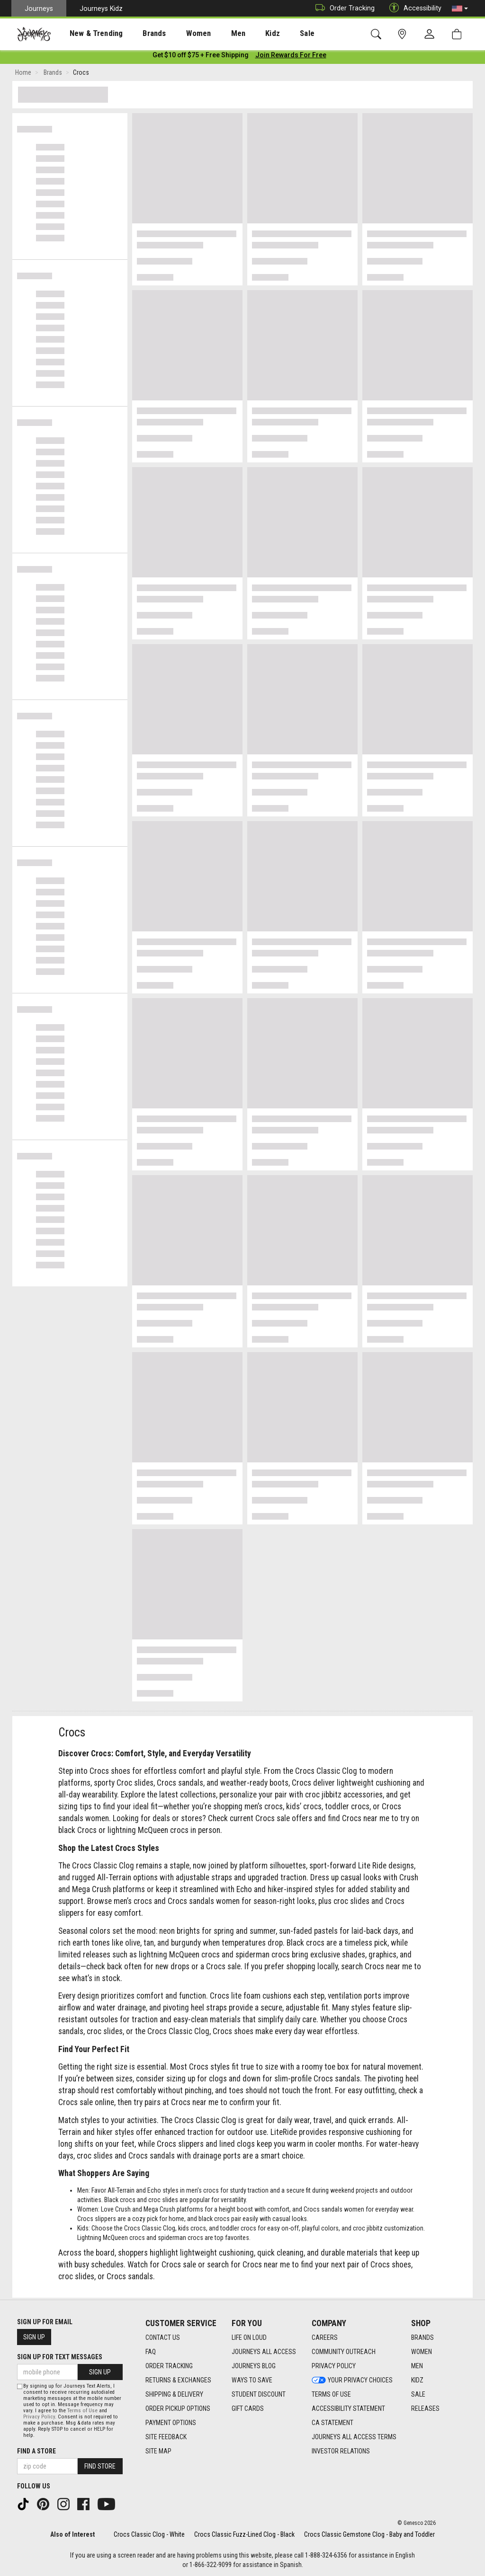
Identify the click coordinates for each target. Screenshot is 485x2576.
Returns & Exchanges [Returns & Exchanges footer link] (178, 2380)
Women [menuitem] (178, 33)
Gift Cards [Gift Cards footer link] (248, 2408)
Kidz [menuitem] (243, 33)
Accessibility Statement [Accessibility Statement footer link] (348, 2408)
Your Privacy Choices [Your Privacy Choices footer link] (352, 2380)
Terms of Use (82, 2411)
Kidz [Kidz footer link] (417, 2380)
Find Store (100, 2466)
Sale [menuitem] (274, 33)
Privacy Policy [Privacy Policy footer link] (334, 2366)
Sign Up (34, 2337)
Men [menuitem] (213, 33)
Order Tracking (343, 8)
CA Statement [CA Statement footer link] (332, 2422)
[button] (459, 8)
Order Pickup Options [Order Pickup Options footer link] (177, 2408)
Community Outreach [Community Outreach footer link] (344, 2351)
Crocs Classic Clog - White (149, 2534)
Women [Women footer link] (421, 2351)
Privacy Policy (39, 2417)
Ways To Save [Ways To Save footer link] (252, 2380)
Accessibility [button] (413, 8)
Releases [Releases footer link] (425, 2408)
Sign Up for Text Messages (59, 2357)
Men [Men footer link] (417, 2366)
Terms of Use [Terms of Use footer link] (331, 2394)
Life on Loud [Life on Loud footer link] (249, 2337)
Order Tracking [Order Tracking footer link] (169, 2366)
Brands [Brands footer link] (422, 2337)
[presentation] (87, 33)
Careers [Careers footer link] (325, 2337)
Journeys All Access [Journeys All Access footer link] (264, 2351)
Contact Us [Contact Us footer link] (162, 2337)
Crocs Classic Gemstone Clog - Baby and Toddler (369, 2534)
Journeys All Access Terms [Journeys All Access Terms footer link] (354, 2437)
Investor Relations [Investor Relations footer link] (341, 2451)
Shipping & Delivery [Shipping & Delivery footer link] (174, 2394)
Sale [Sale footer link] (418, 2394)
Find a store (36, 2451)
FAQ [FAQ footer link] (150, 2351)
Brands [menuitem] (139, 33)
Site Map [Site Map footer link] (158, 2451)
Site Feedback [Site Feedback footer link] (166, 2437)
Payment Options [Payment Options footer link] (170, 2422)
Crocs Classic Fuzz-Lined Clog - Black (244, 2534)
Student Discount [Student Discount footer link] (259, 2394)
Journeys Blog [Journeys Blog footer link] (254, 2366)
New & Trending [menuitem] (87, 33)
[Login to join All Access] (201, 57)
